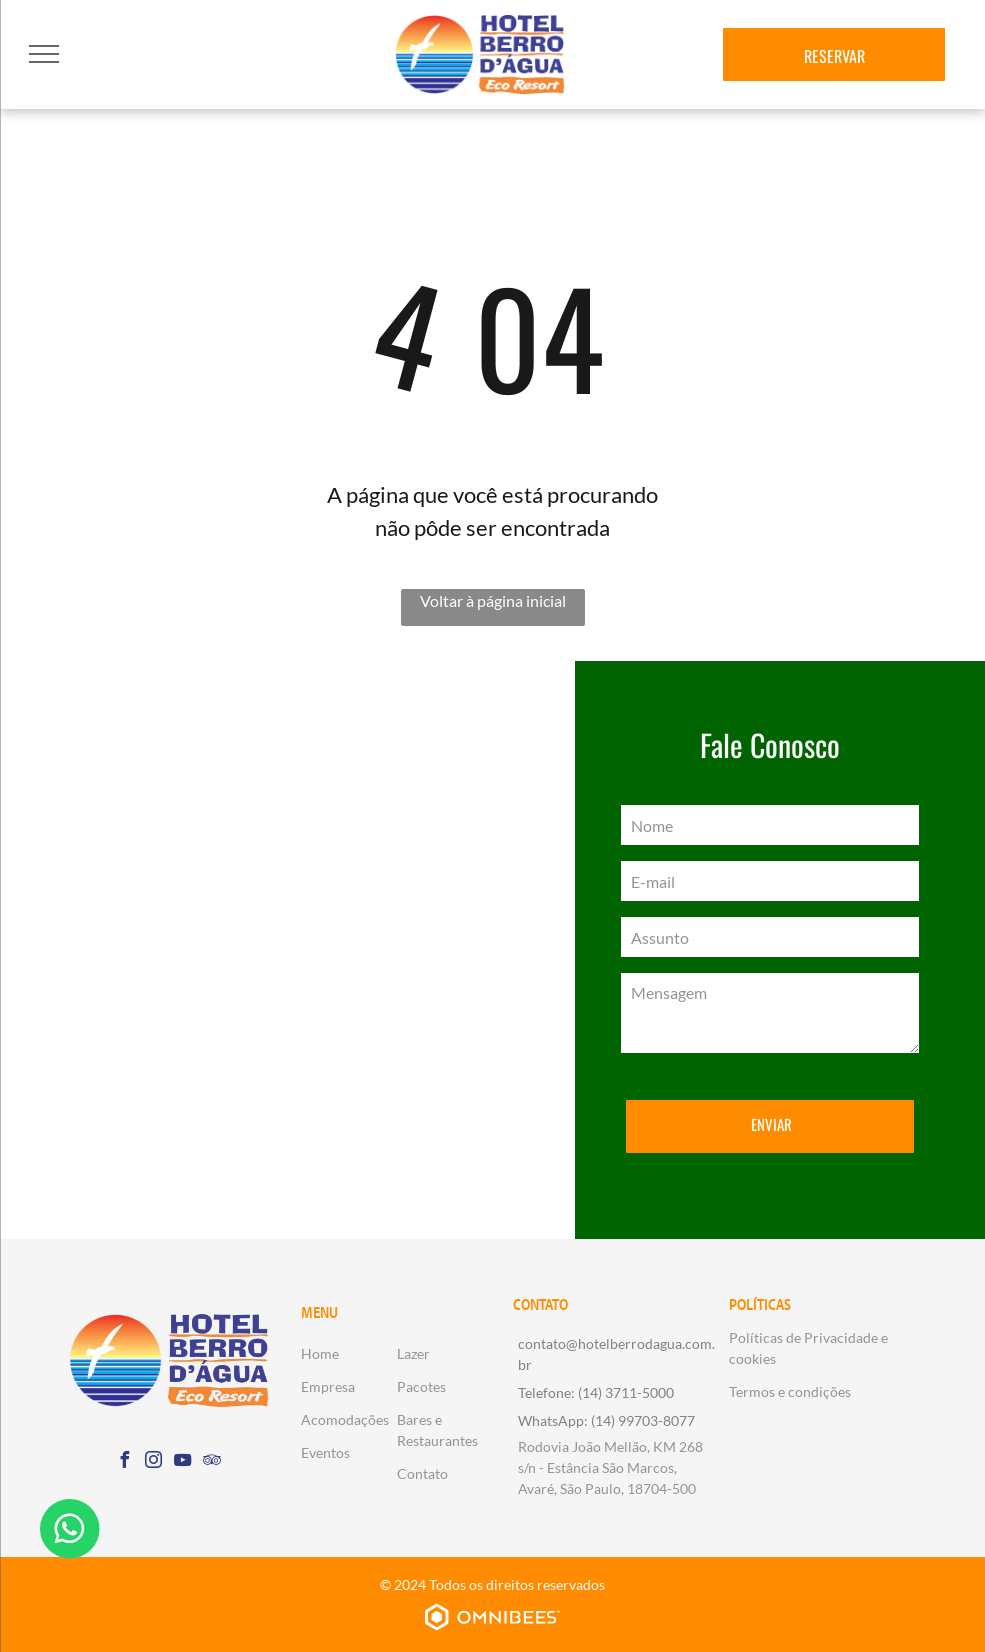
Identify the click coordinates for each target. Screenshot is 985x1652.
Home (320, 1353)
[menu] (44, 54)
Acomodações (345, 1419)
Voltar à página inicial (493, 600)
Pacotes (421, 1386)
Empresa (328, 1386)
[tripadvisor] (212, 1462)
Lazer (413, 1353)
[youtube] (183, 1462)
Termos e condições (790, 1391)
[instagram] (154, 1462)
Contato (422, 1473)
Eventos (325, 1452)
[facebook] (125, 1462)
